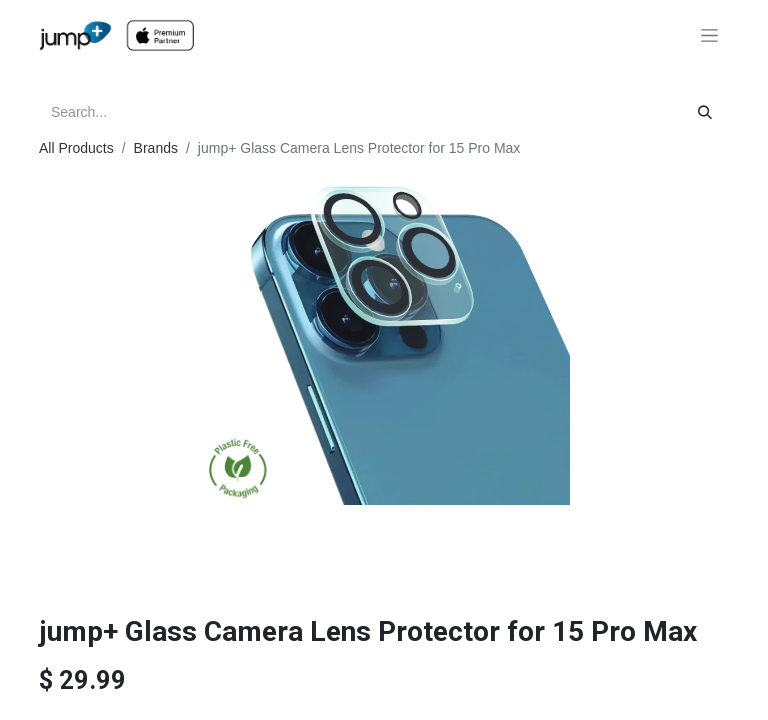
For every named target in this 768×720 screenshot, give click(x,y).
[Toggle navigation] (709, 36)
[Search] (705, 112)
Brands (156, 148)
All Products (76, 148)
